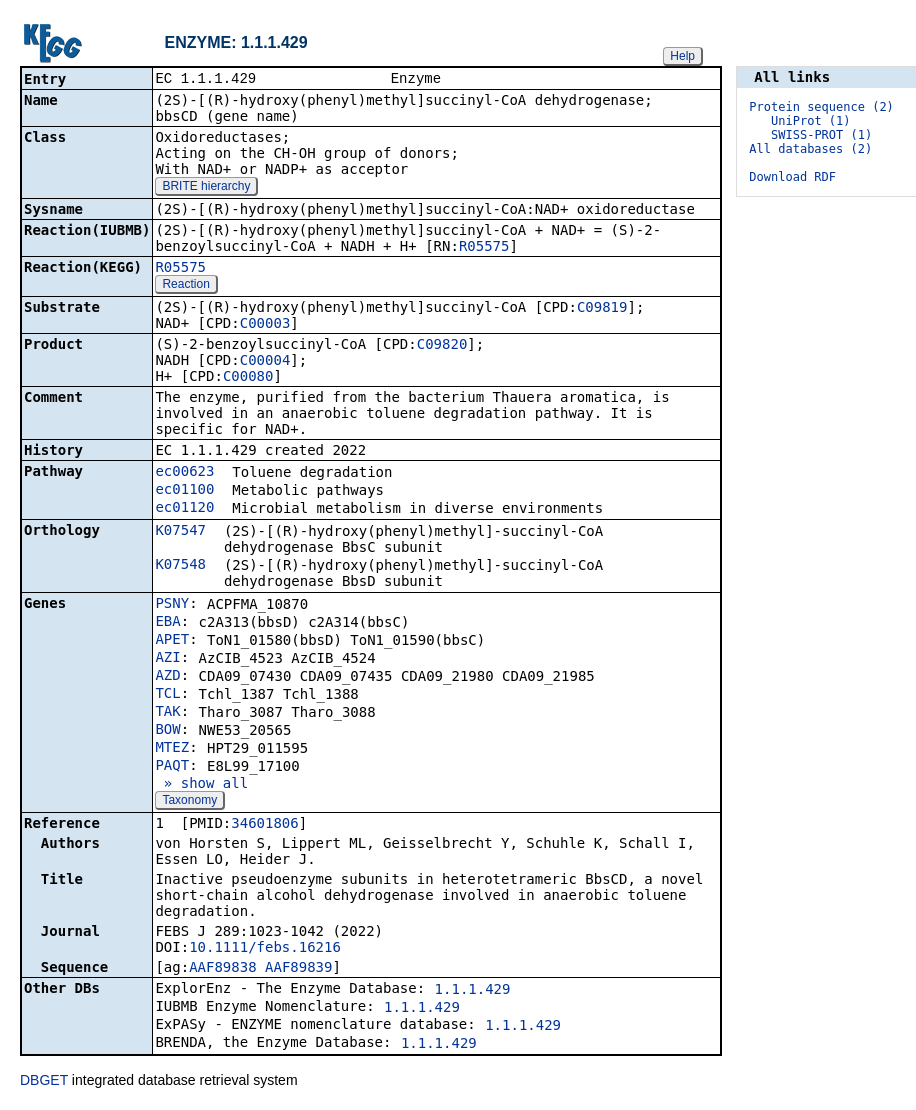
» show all (201, 785)
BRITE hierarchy (206, 188)
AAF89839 (298, 969)
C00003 (265, 325)
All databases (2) (810, 149)
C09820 (442, 346)
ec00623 (184, 473)
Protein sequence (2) (821, 107)
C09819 (602, 309)
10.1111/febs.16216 (265, 949)
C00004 (265, 362)
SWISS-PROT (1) (821, 135)
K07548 (180, 566)
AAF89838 (222, 969)
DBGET (44, 1082)
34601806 (264, 825)
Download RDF (792, 177)
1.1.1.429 (473, 991)
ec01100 (184, 491)
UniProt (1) (810, 121)
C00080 (248, 378)
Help (682, 56)
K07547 (180, 532)
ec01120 (184, 509)
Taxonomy (189, 802)
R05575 (484, 248)
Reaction (185, 286)
